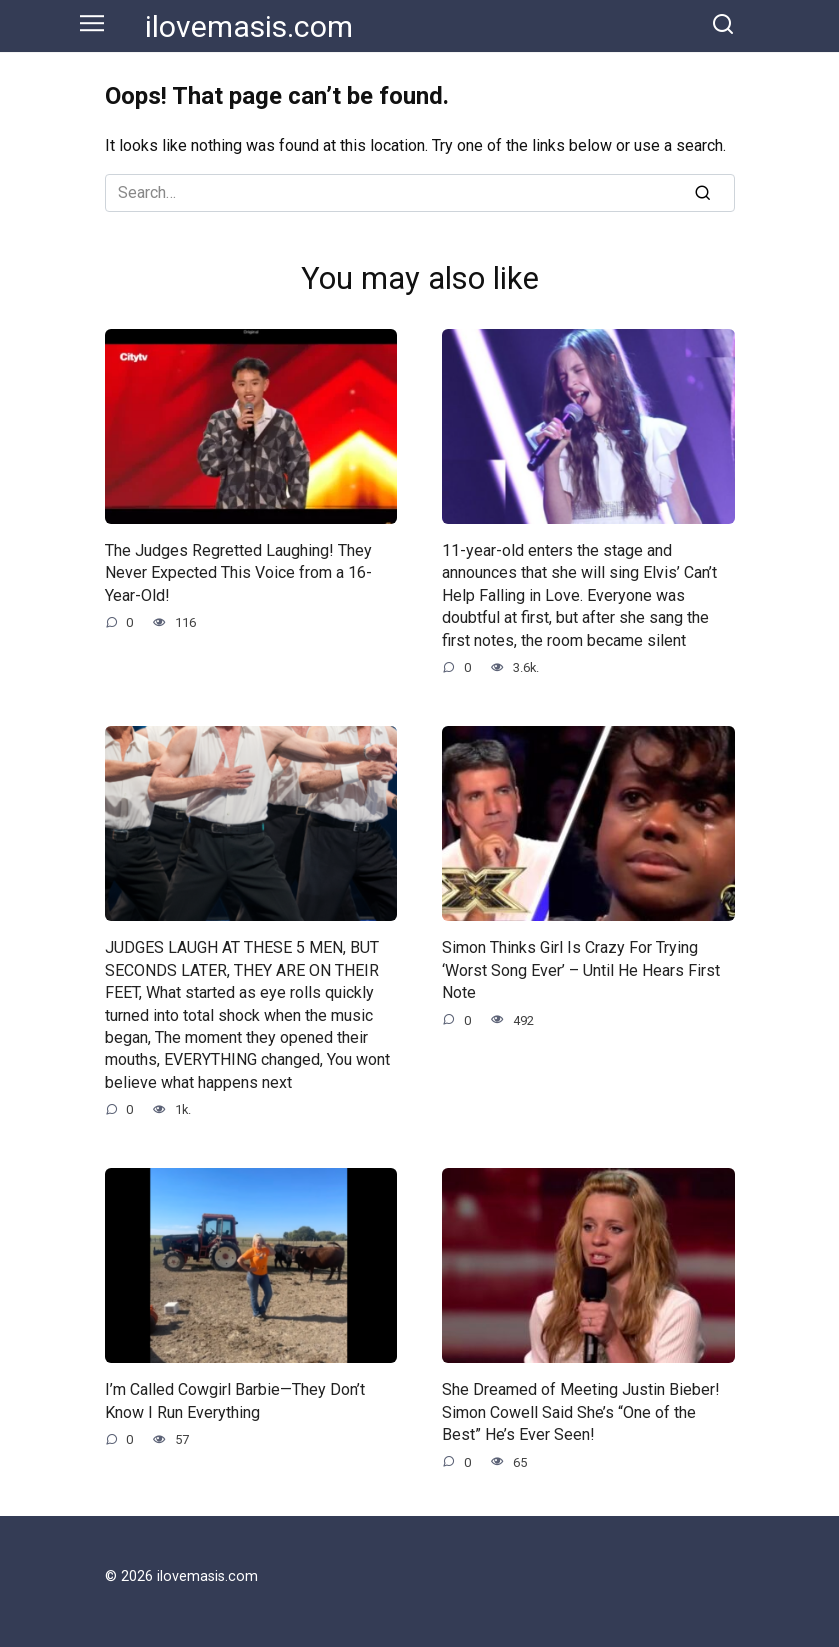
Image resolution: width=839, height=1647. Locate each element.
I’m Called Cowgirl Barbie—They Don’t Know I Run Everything (235, 1400)
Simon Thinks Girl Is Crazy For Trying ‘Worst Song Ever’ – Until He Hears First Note (581, 970)
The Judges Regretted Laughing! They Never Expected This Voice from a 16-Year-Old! (238, 573)
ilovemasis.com (249, 26)
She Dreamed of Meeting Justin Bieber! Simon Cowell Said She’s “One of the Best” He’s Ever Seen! (581, 1412)
